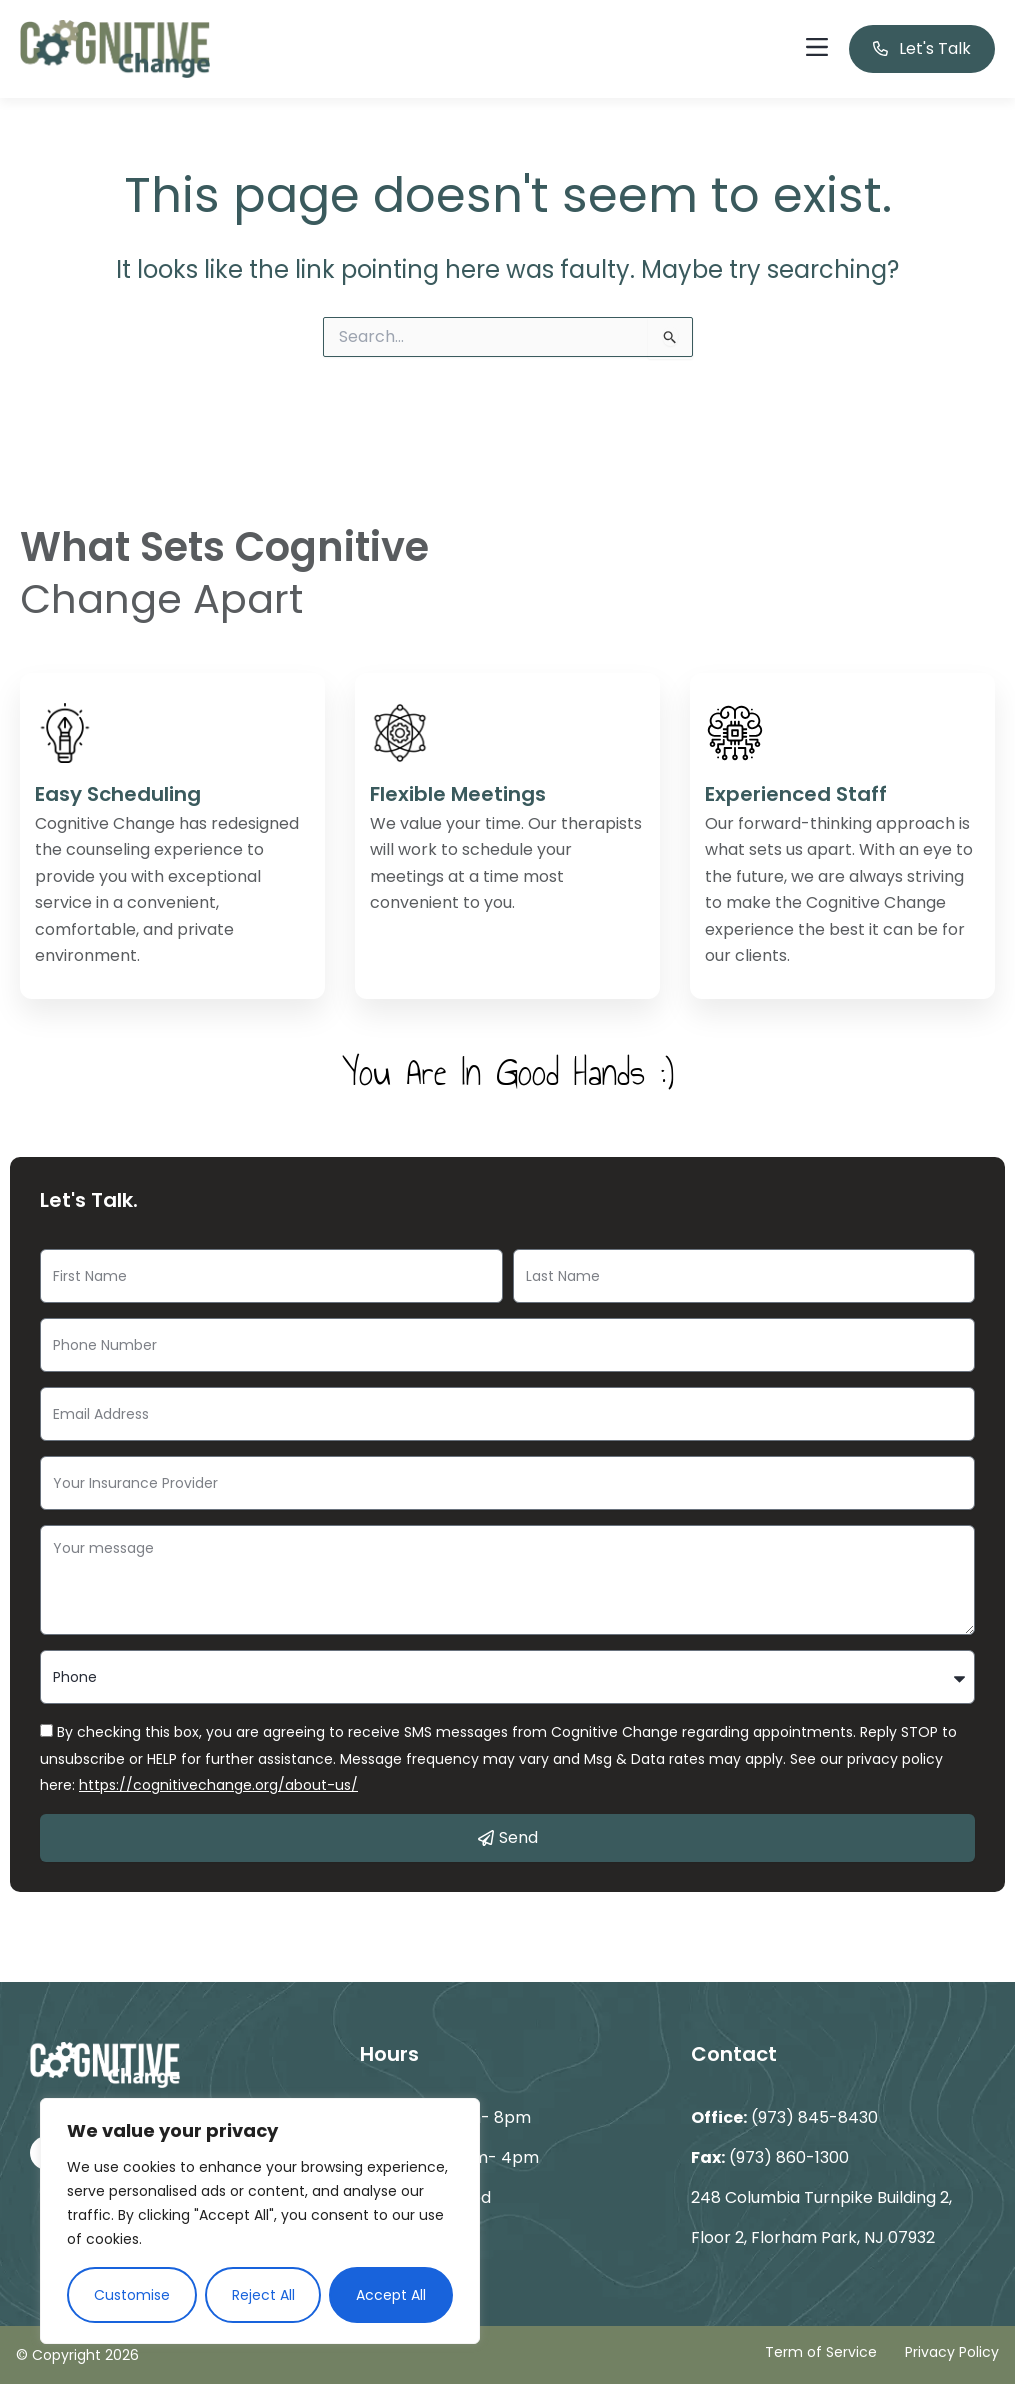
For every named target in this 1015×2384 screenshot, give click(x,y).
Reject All (263, 2295)
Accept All (391, 2295)
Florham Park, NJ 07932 (843, 2237)
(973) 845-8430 (814, 2117)
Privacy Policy (952, 2352)
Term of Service (821, 2352)
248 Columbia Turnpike (784, 2197)
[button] (816, 49)
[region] (260, 2221)
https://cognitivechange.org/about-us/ (218, 1785)
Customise (132, 2295)
